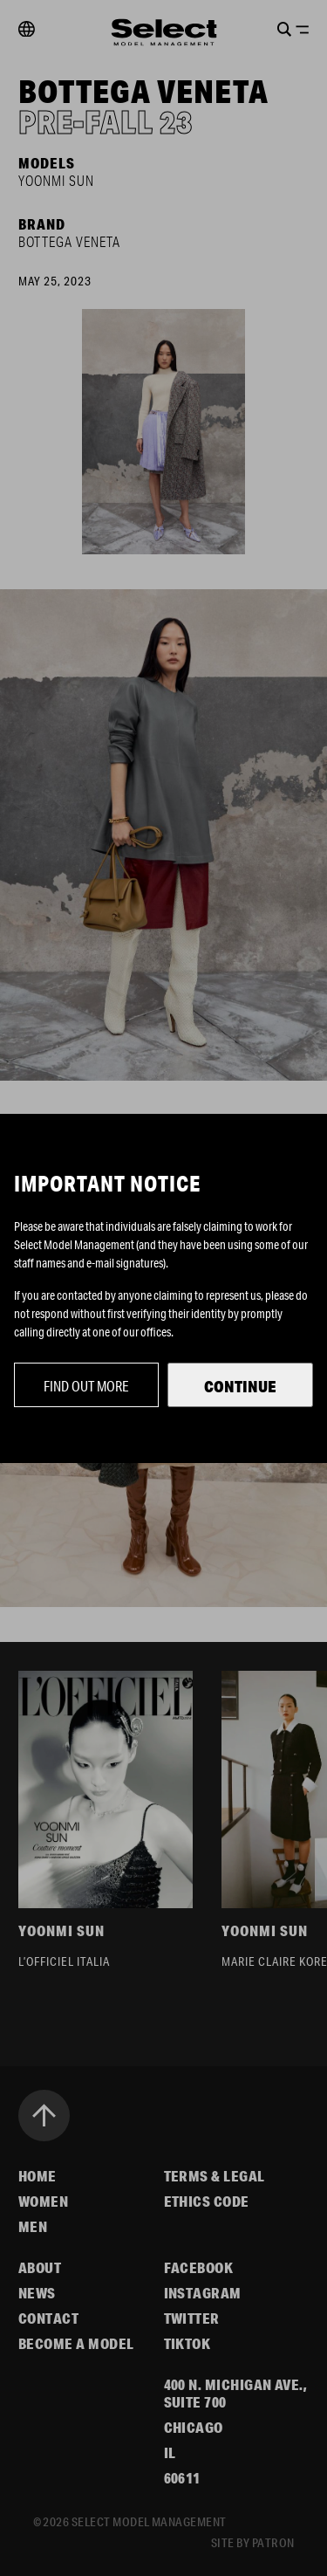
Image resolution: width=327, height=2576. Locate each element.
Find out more (86, 1386)
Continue (240, 1386)
